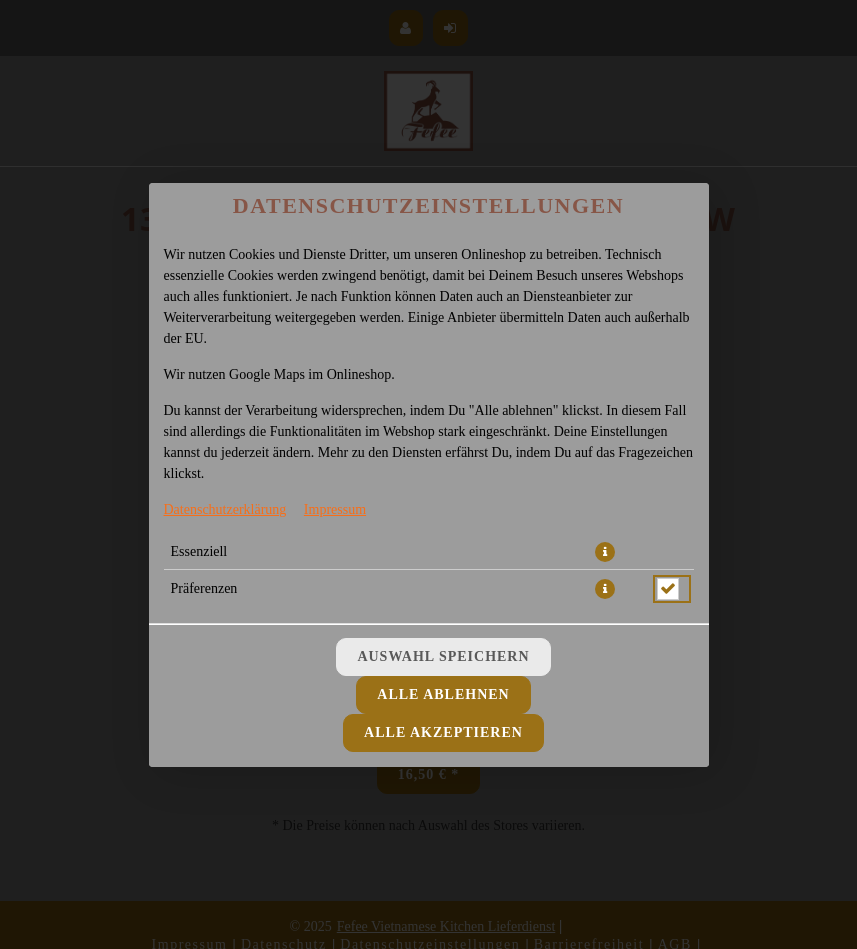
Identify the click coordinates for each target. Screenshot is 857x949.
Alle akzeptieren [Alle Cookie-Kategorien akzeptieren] (443, 732)
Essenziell (199, 551)
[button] (605, 552)
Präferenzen (204, 588)
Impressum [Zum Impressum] (335, 509)
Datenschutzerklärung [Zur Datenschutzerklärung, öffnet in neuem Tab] (225, 509)
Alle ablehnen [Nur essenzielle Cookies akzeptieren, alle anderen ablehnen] (443, 694)
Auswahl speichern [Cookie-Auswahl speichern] (443, 656)
